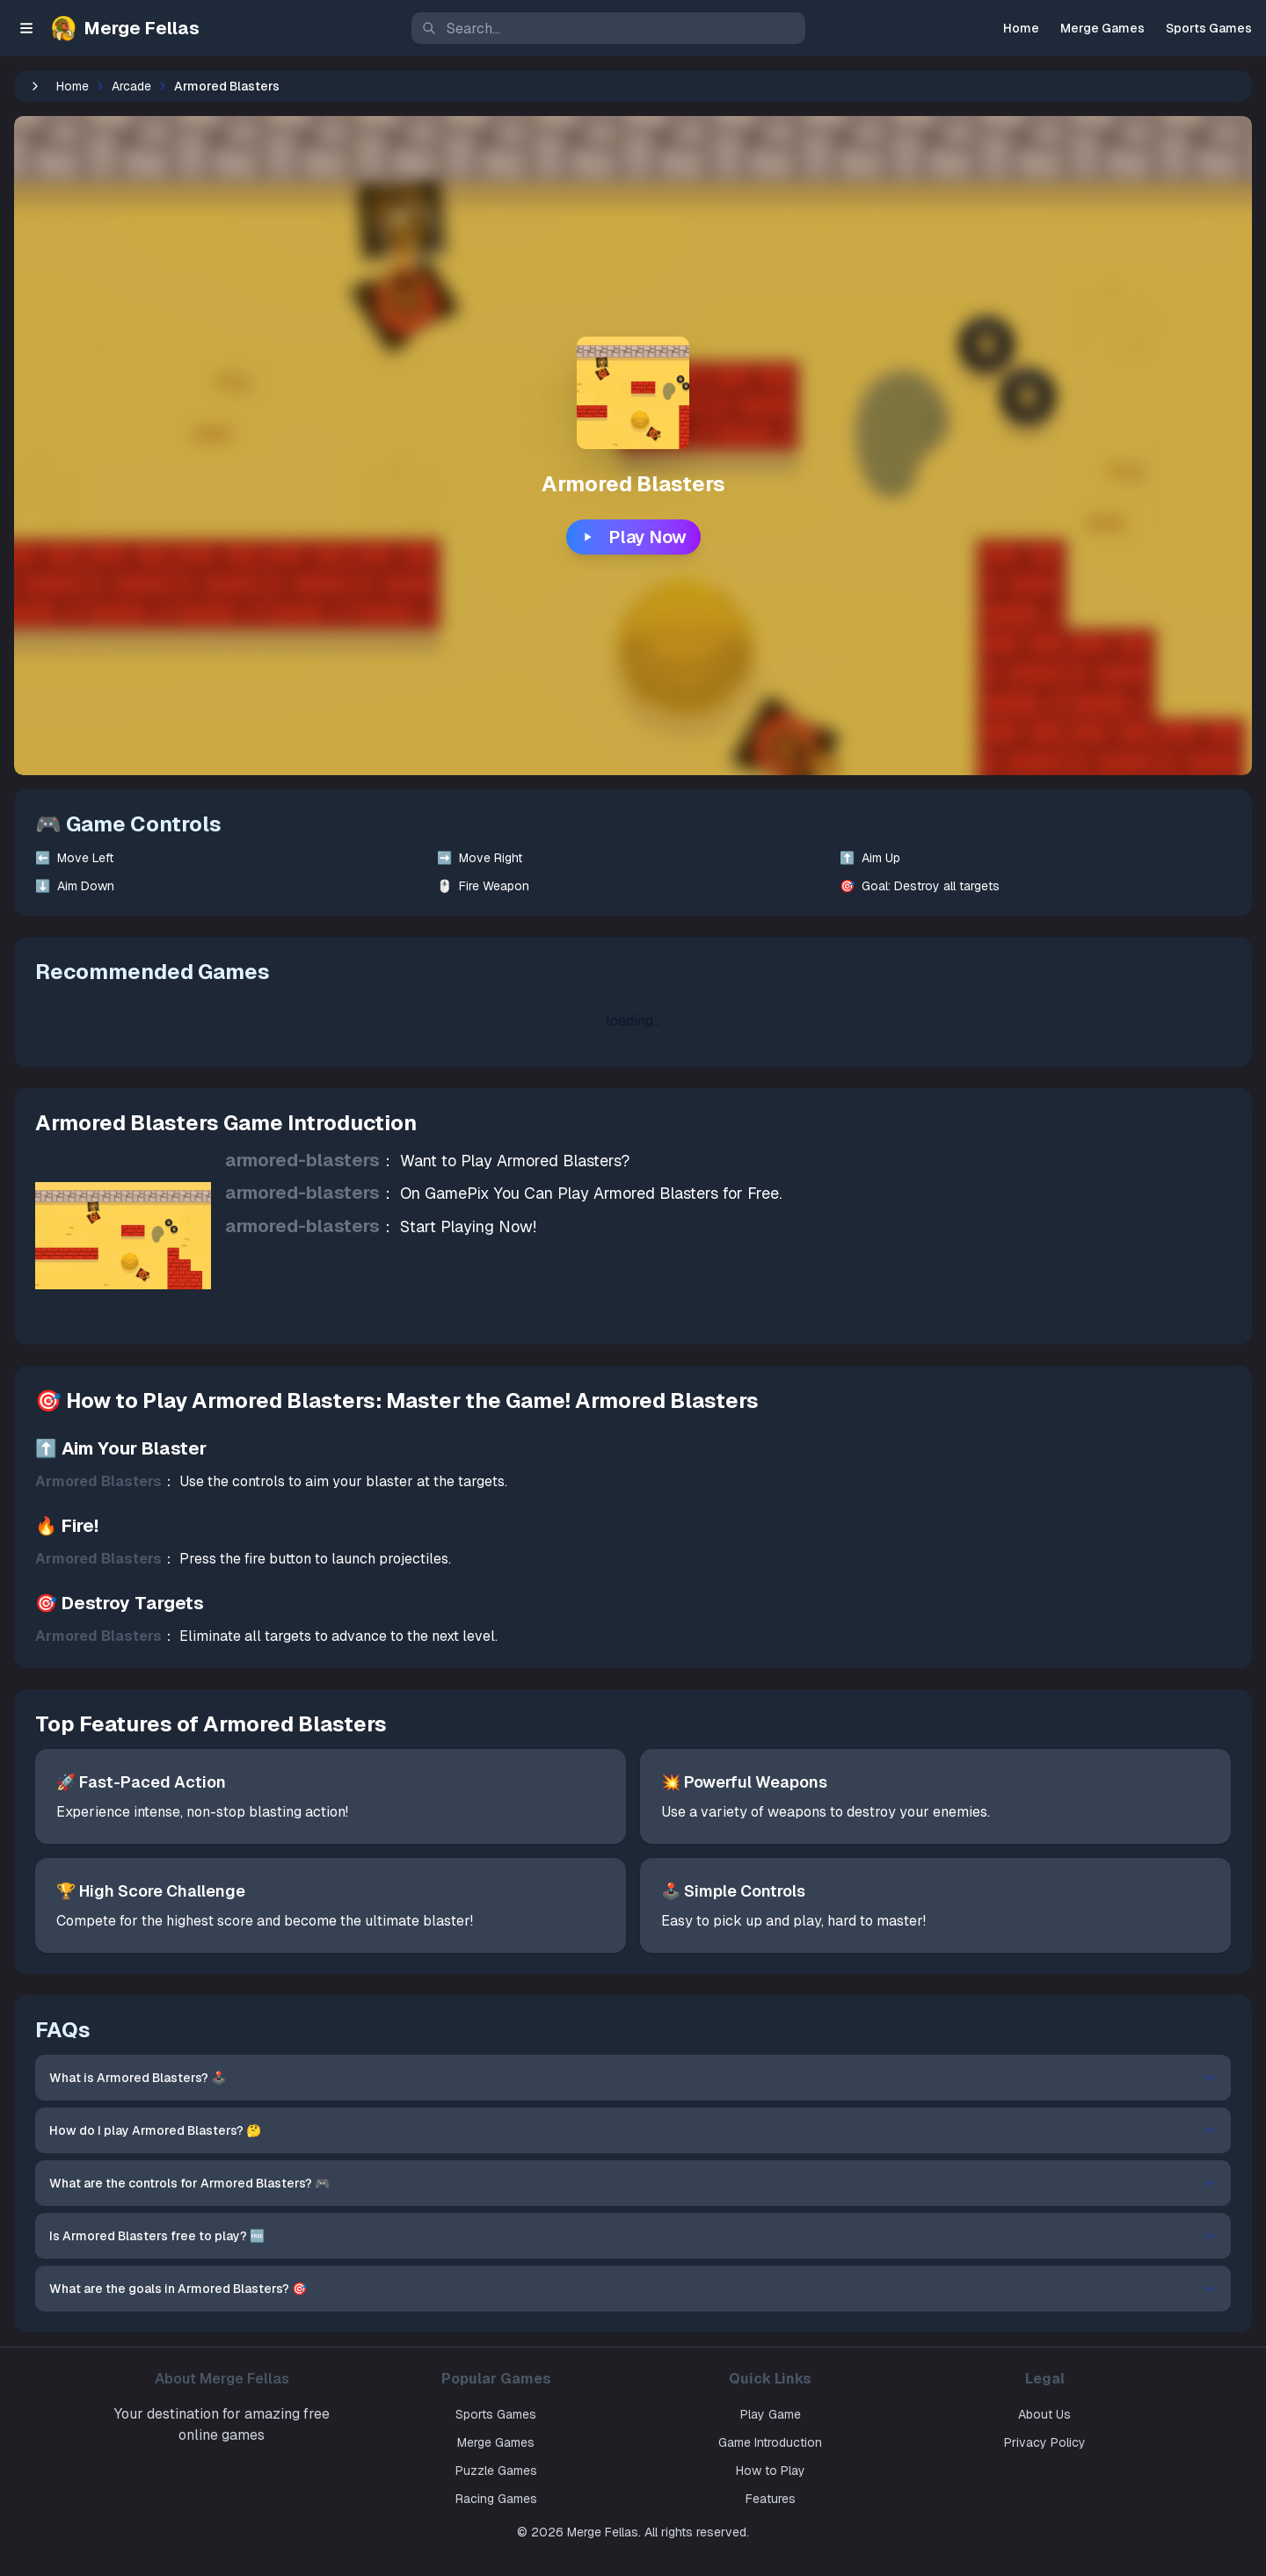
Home (1021, 28)
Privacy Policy (1119, 2442)
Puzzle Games (584, 2470)
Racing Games (584, 2499)
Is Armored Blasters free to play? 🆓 (717, 2236)
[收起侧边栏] (204, 86)
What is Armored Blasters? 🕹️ (717, 2078)
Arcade (300, 86)
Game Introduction (851, 2442)
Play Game (851, 2414)
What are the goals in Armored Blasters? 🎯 (717, 2289)
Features (851, 2499)
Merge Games (1102, 28)
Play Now (718, 537)
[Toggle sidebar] (26, 28)
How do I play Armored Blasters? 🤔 (717, 2130)
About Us (1118, 2414)
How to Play (851, 2470)
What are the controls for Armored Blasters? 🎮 (717, 2183)
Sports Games (1209, 28)
